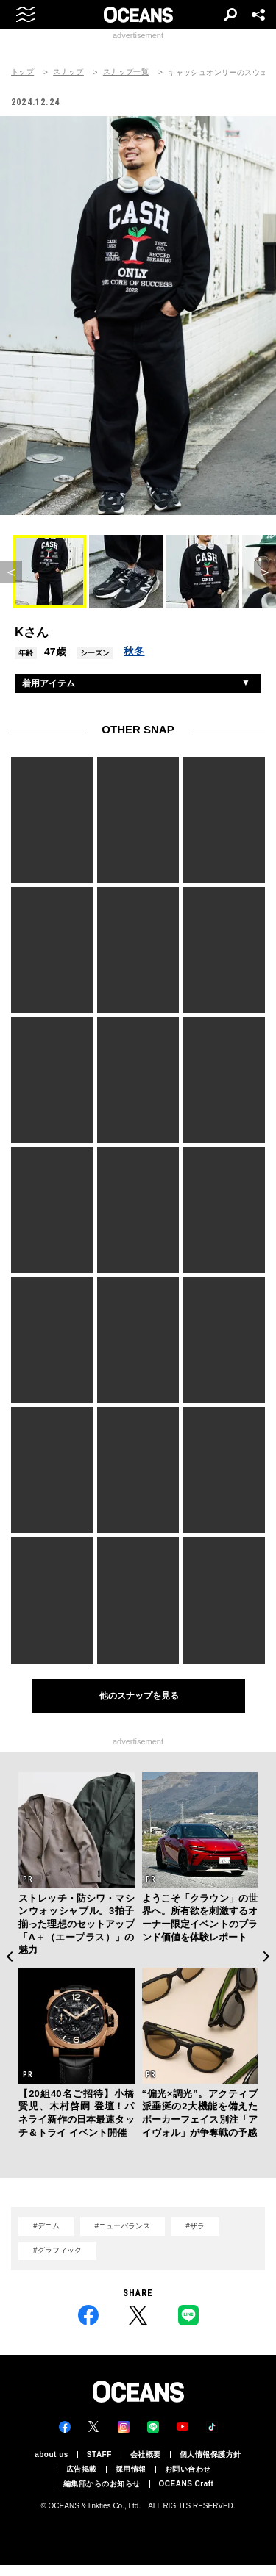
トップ (22, 72)
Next (267, 1956)
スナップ (68, 72)
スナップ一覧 (126, 72)
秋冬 (134, 651)
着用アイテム (48, 683)
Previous (9, 1956)
